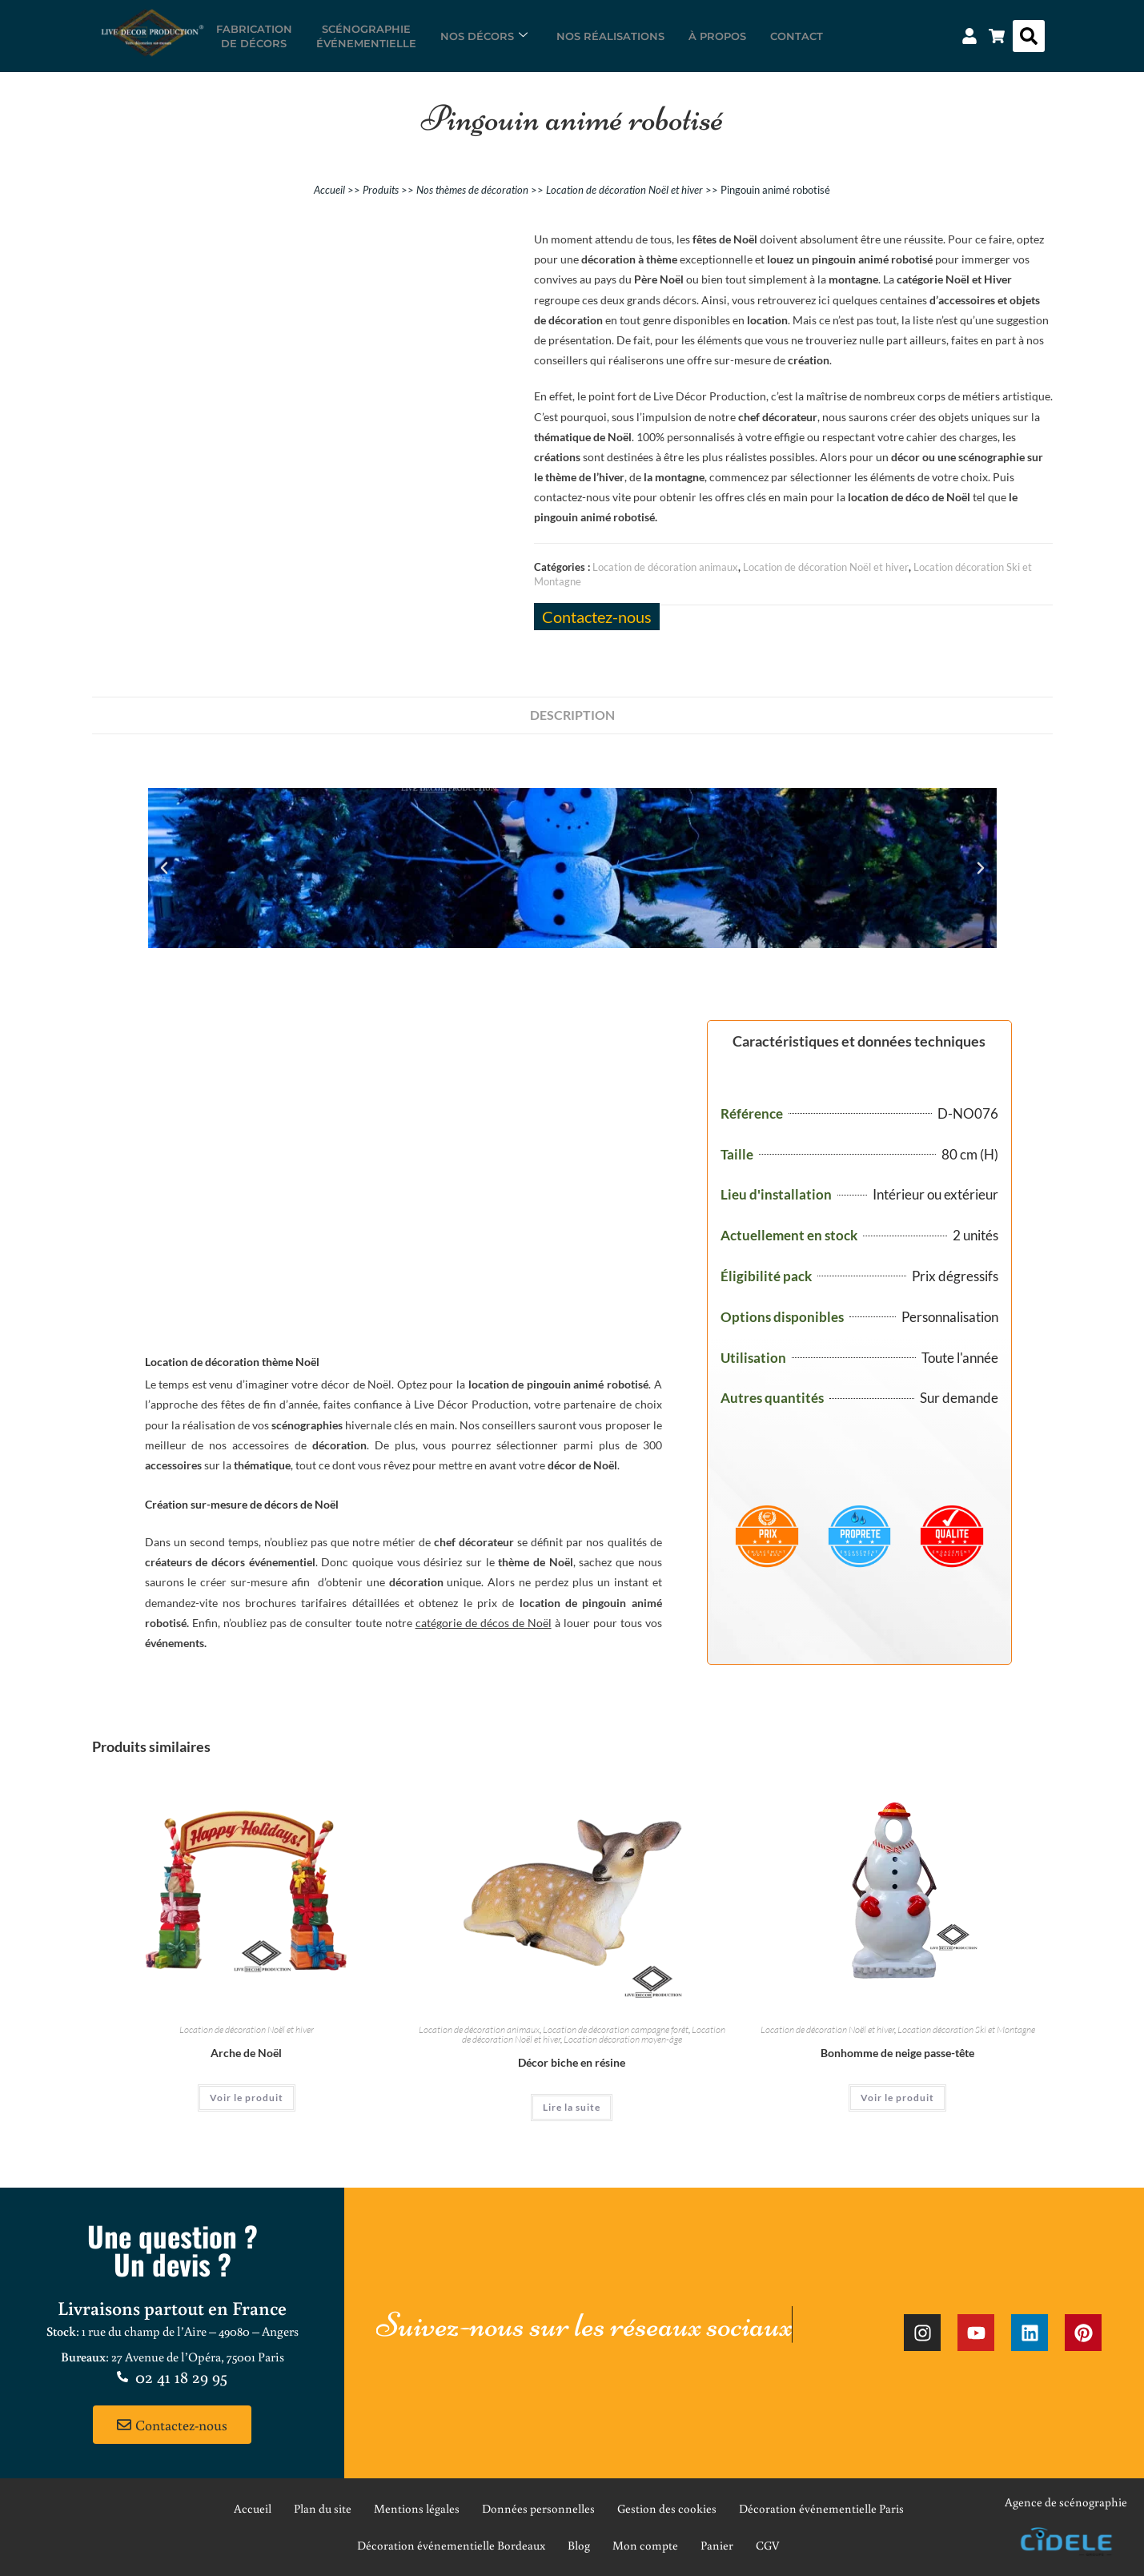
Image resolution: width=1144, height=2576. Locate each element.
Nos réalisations (610, 36)
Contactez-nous (597, 616)
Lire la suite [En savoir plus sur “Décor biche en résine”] (571, 2107)
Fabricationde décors (254, 36)
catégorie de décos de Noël (483, 1623)
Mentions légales (417, 2508)
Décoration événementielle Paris (821, 2508)
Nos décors (484, 36)
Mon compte (645, 2545)
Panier (716, 2545)
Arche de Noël (246, 2053)
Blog (579, 2545)
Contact (796, 36)
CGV (768, 2545)
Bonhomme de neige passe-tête (897, 2053)
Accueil (329, 189)
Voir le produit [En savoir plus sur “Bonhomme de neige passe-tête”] (897, 2098)
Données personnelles (538, 2508)
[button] (1029, 36)
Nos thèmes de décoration (472, 189)
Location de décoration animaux (665, 567)
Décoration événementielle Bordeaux (451, 2545)
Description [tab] (572, 714)
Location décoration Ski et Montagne (966, 2029)
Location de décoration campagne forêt (615, 2029)
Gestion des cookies (667, 2508)
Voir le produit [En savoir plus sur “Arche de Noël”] (246, 2098)
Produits (381, 189)
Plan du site (322, 2508)
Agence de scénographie (1066, 2502)
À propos (717, 36)
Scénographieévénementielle (366, 36)
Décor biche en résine (571, 2062)
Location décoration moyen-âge (623, 2039)
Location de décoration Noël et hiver (624, 189)
